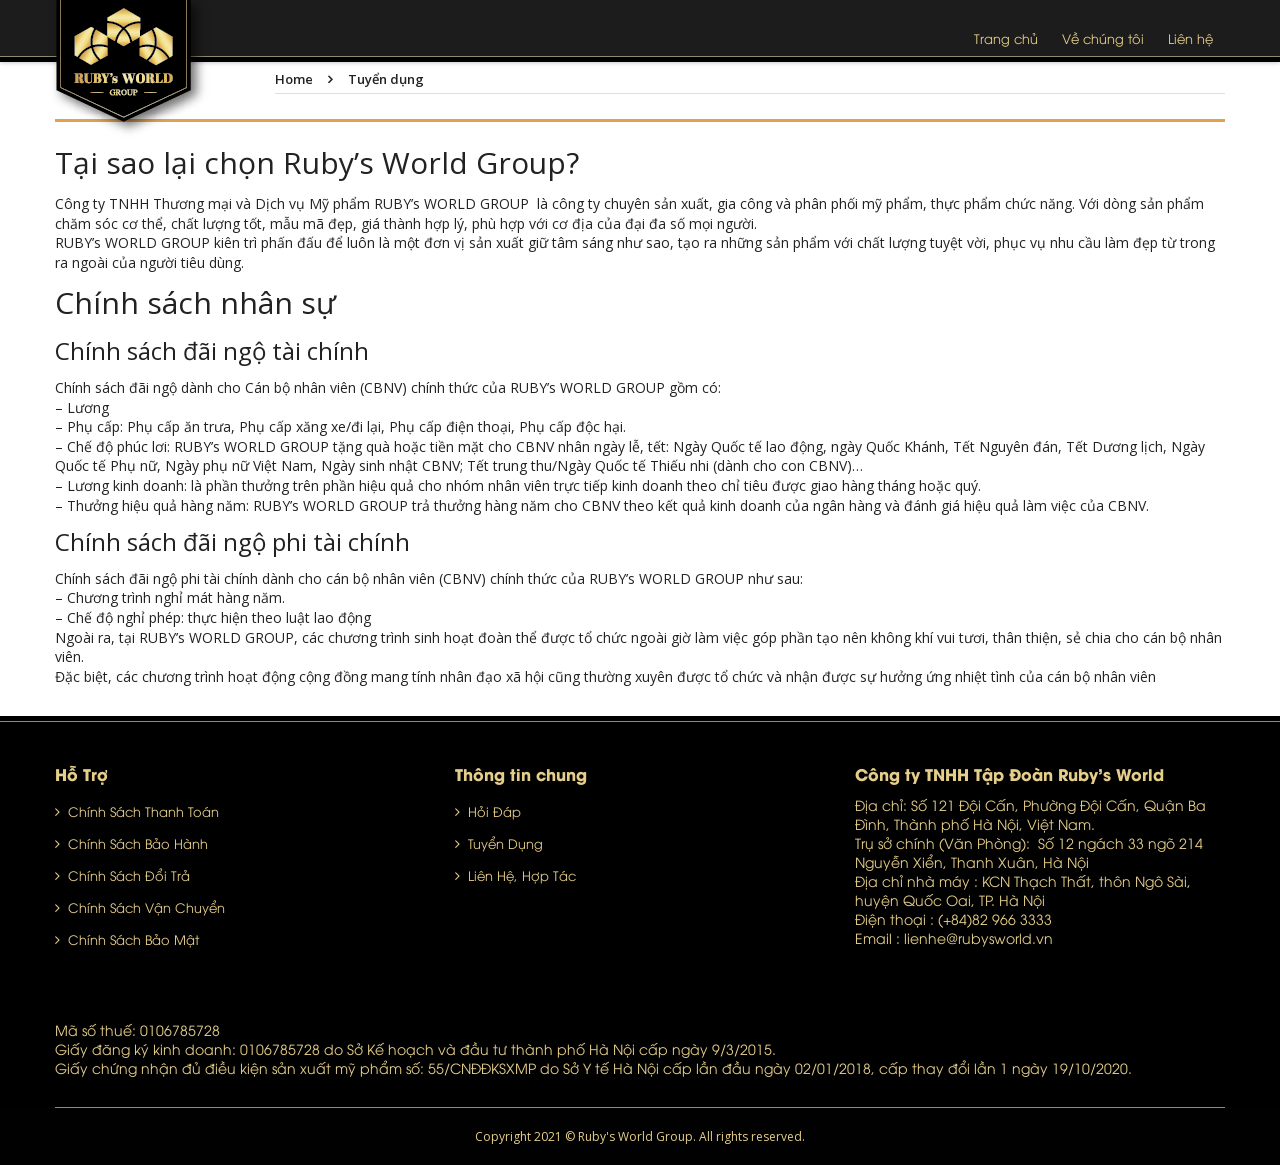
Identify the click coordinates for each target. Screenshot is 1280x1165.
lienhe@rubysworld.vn (978, 937)
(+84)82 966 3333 (995, 918)
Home (294, 79)
